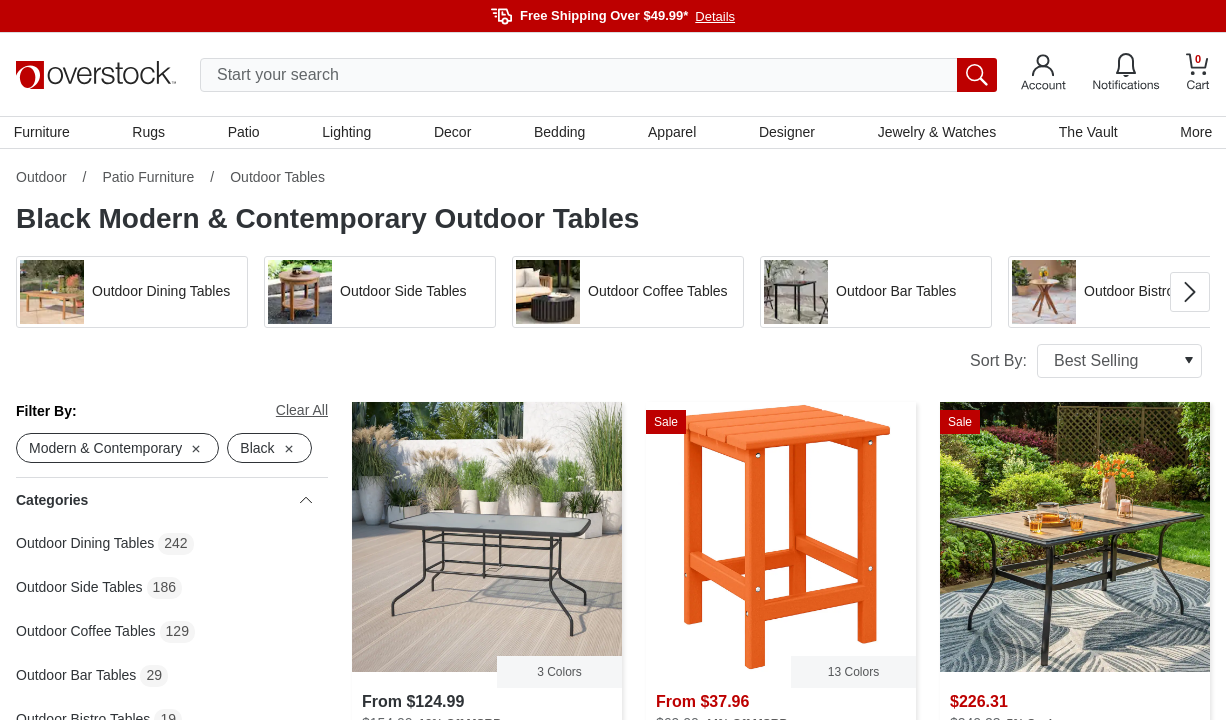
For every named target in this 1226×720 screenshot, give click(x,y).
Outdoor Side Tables (79, 590)
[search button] (977, 75)
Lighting (347, 133)
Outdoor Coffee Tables (86, 634)
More (1194, 133)
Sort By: (1086, 363)
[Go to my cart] (1198, 74)
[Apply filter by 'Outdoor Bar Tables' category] (876, 294)
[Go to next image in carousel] (1190, 294)
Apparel (672, 133)
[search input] (598, 75)
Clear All (302, 412)
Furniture (44, 133)
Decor (452, 133)
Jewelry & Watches (935, 133)
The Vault (1086, 133)
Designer (786, 133)
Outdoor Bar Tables (76, 678)
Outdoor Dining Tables (85, 546)
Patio (245, 133)
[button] (132, 294)
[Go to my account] (1043, 75)
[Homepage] (96, 75)
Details (715, 16)
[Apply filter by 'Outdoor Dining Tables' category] (132, 294)
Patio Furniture (148, 179)
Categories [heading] (164, 503)
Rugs (150, 133)
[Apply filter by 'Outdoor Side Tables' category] (380, 294)
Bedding (559, 133)
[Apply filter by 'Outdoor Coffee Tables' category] (628, 294)
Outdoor (41, 179)
